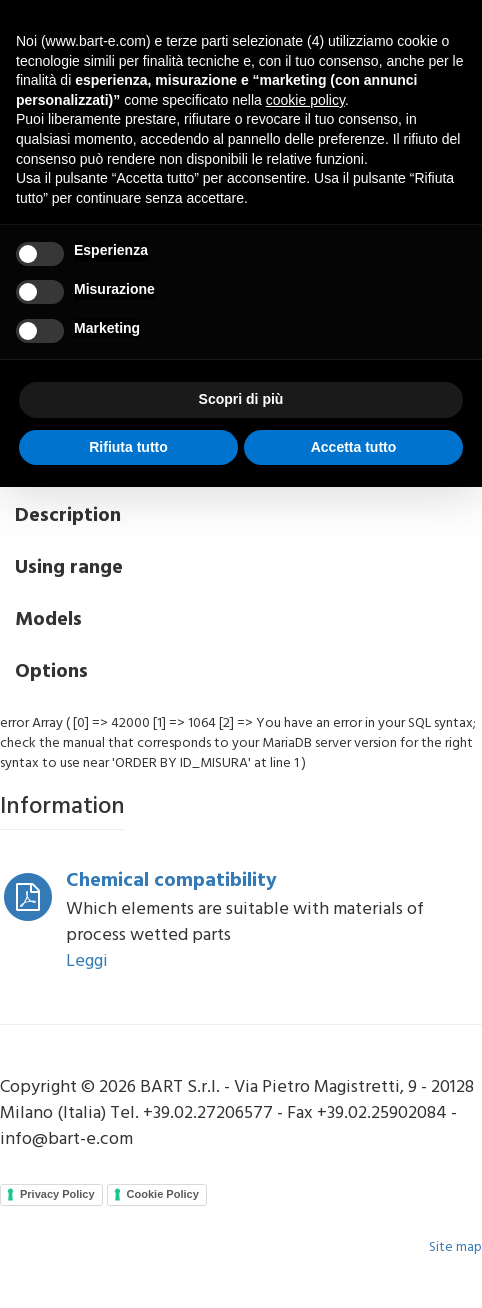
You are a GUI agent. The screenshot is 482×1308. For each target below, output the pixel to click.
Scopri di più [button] (241, 399)
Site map (455, 1247)
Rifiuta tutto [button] (128, 447)
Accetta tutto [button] (354, 447)
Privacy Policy (57, 1194)
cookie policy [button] (305, 100)
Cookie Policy (163, 1194)
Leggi (87, 961)
